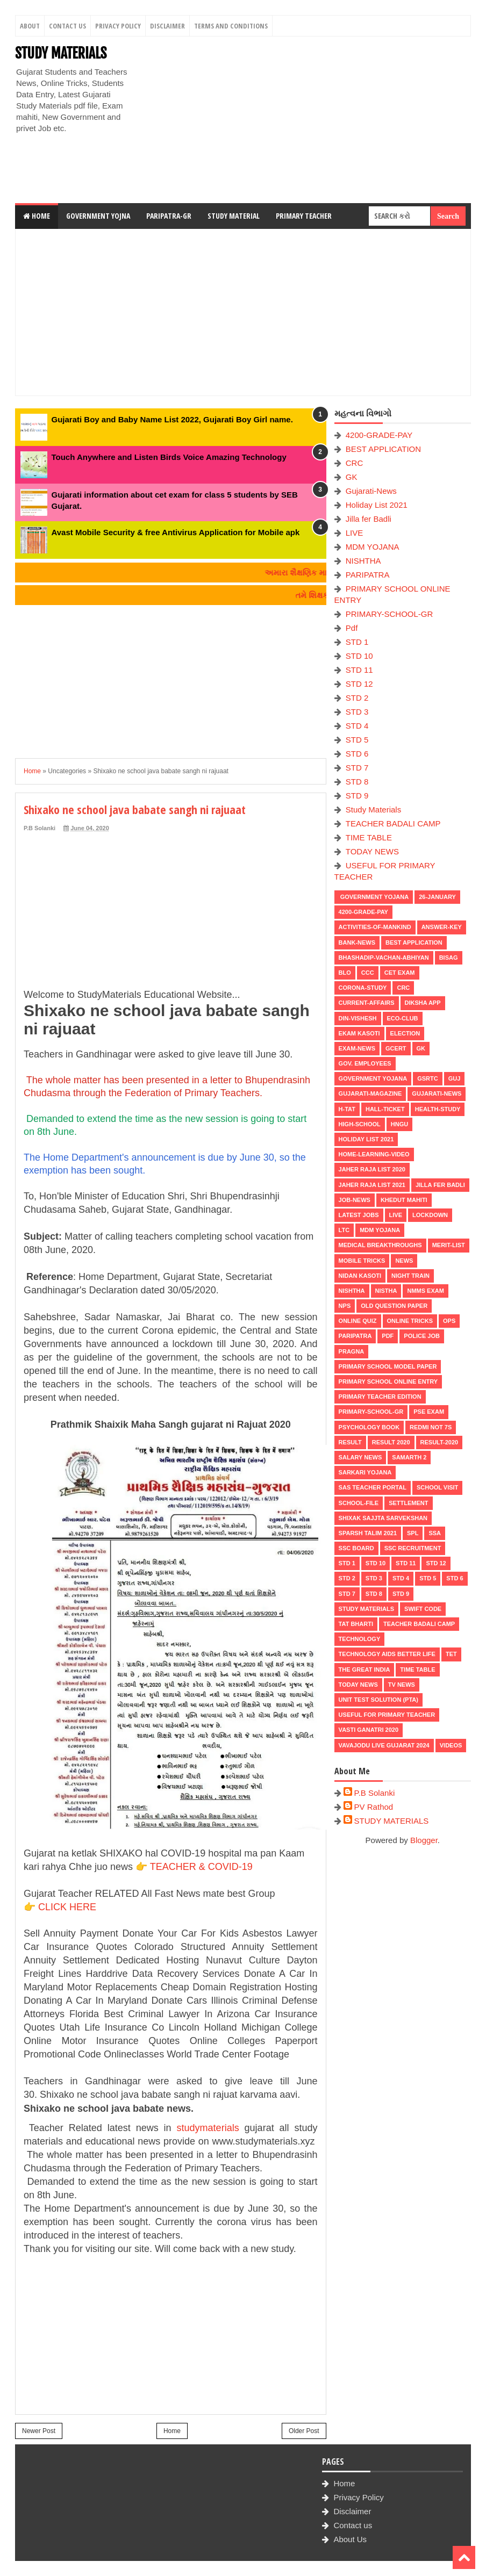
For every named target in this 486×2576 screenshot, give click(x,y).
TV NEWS (401, 1684)
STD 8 (357, 781)
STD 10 (359, 655)
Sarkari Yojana (365, 1472)
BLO (345, 972)
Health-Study (438, 1109)
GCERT (395, 1048)
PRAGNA (351, 1351)
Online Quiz (358, 1321)
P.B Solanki (374, 1792)
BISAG (448, 957)
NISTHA (386, 1290)
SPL (412, 1533)
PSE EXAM (428, 1411)
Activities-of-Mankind (375, 927)
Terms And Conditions (231, 26)
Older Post (304, 2431)
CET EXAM (399, 972)
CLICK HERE (67, 1907)
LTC (344, 1230)
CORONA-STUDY (363, 987)
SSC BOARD (356, 1548)
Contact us (352, 2525)
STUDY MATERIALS (60, 53)
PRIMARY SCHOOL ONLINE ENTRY (388, 1381)
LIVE (354, 532)
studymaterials (208, 2127)
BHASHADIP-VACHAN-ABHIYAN (384, 957)
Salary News (360, 1457)
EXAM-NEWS (357, 1048)
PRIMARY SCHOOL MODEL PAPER (388, 1366)
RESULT (350, 1442)
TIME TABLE (369, 837)
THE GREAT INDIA (364, 1669)
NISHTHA (363, 560)
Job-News (354, 1200)
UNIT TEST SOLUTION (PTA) (378, 1699)
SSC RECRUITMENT (412, 1548)
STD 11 (359, 669)
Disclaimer (167, 26)
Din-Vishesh (358, 1018)
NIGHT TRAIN (410, 1275)
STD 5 (357, 739)
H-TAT (347, 1109)
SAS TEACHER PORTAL (372, 1487)
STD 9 (357, 795)
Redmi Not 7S (431, 1427)
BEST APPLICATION (383, 449)
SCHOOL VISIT (437, 1487)
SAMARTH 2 (409, 1457)
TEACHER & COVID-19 (201, 1866)
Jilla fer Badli (368, 518)
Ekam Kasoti (359, 1033)
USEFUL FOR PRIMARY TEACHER (387, 1714)
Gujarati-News (371, 490)
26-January (437, 897)
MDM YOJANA (372, 546)
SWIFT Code (422, 1609)
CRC (354, 462)
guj (454, 1078)
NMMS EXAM (425, 1290)
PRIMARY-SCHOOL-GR (389, 613)
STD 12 (359, 683)
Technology (360, 1639)
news (404, 1260)
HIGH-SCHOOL (360, 1124)
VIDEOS (451, 1745)
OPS (449, 1321)
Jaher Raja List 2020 (372, 1169)
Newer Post (38, 2431)
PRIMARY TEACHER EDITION (380, 1396)
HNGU (399, 1124)
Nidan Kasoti (360, 1275)
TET (451, 1654)
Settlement (408, 1503)
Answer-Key (441, 927)
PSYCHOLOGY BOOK (369, 1427)
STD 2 (357, 697)
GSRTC (427, 1078)
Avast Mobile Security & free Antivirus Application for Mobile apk (176, 532)
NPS (345, 1306)
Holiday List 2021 (377, 504)
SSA (434, 1533)
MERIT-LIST (448, 1245)
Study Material (234, 216)
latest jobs (359, 1215)
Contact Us (67, 26)
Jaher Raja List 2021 (372, 1185)
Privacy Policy (118, 26)
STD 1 (357, 641)
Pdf (352, 627)
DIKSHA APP (423, 1002)
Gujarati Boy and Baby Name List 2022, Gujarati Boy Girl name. (172, 419)
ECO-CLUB (402, 1018)
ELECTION (405, 1033)
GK (352, 476)
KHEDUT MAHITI (404, 1200)
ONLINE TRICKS (410, 1321)
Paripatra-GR (168, 216)
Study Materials (373, 809)
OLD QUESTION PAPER (394, 1306)
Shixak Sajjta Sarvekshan (383, 1518)
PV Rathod (374, 1806)
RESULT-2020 (439, 1442)
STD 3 (357, 711)
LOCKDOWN (430, 1215)
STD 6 (357, 753)
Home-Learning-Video (374, 1154)
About (30, 26)
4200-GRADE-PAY (379, 435)
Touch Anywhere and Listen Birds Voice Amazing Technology (169, 457)
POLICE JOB (422, 1336)
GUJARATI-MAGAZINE (370, 1093)
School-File (359, 1503)
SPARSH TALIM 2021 (368, 1533)
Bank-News (357, 942)
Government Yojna (98, 216)
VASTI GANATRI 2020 (368, 1729)
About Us (350, 2539)
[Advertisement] (305, 120)
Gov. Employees (365, 1063)
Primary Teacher (304, 216)
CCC (367, 972)
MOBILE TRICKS (362, 1260)
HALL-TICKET (385, 1109)
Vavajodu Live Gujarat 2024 (384, 1745)
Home (36, 216)
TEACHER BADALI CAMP (393, 823)
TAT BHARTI (356, 1624)
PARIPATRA (368, 574)
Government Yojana (374, 897)
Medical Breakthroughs (380, 1245)
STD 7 (357, 767)
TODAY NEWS (372, 851)
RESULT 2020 (391, 1442)
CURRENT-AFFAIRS (367, 1002)
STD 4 (357, 725)
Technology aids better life (387, 1654)
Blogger (424, 1840)
